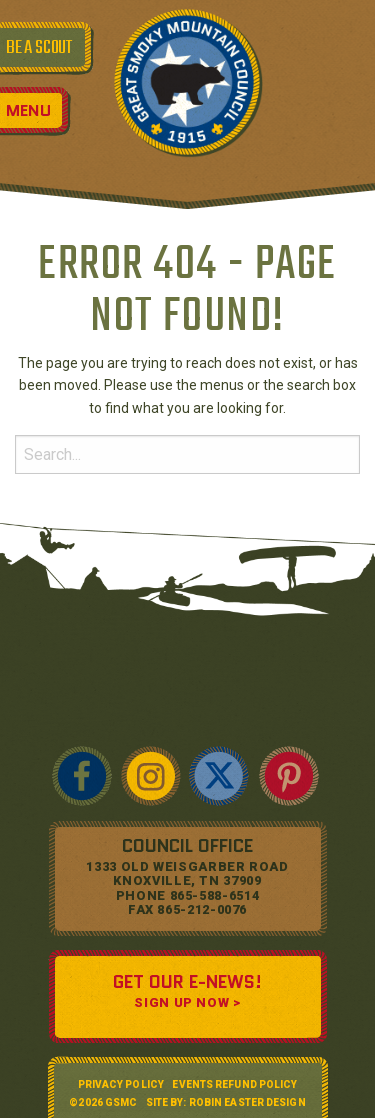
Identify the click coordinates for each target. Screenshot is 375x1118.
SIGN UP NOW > (187, 1002)
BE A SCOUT (39, 48)
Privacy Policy (121, 1084)
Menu (28, 110)
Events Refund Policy (234, 1084)
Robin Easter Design (247, 1102)
